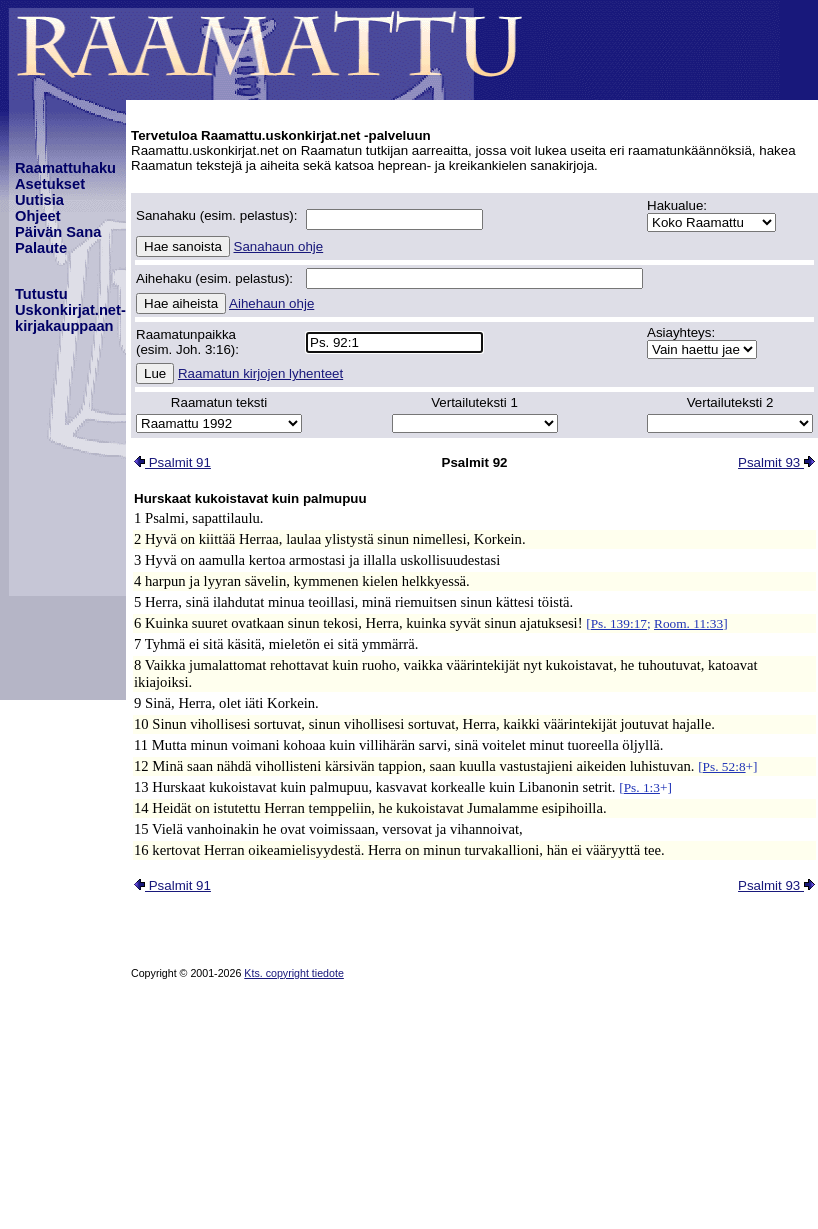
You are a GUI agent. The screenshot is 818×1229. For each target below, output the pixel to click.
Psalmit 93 (776, 462)
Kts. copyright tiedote (294, 973)
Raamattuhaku (65, 168)
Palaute (41, 248)
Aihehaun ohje (271, 303)
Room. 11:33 (688, 623)
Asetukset (50, 184)
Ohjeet (38, 216)
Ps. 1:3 (642, 787)
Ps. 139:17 (619, 623)
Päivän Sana (58, 232)
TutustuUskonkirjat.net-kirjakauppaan (70, 310)
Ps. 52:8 (724, 766)
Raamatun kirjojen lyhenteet (260, 373)
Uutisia (39, 200)
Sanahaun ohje (279, 246)
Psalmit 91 (172, 462)
